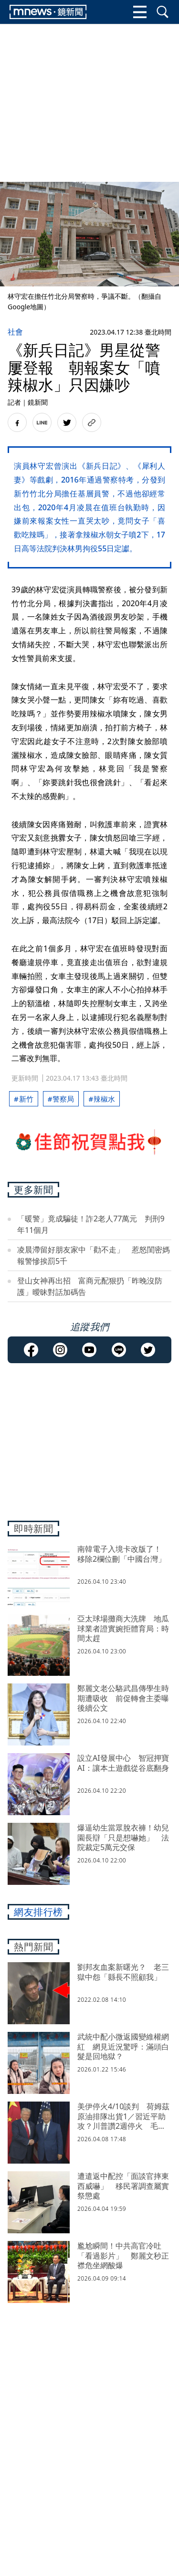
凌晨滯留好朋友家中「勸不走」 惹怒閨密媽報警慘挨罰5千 (93, 1255)
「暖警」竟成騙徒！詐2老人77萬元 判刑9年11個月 (91, 1224)
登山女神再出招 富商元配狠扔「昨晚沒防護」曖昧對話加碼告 (89, 1286)
